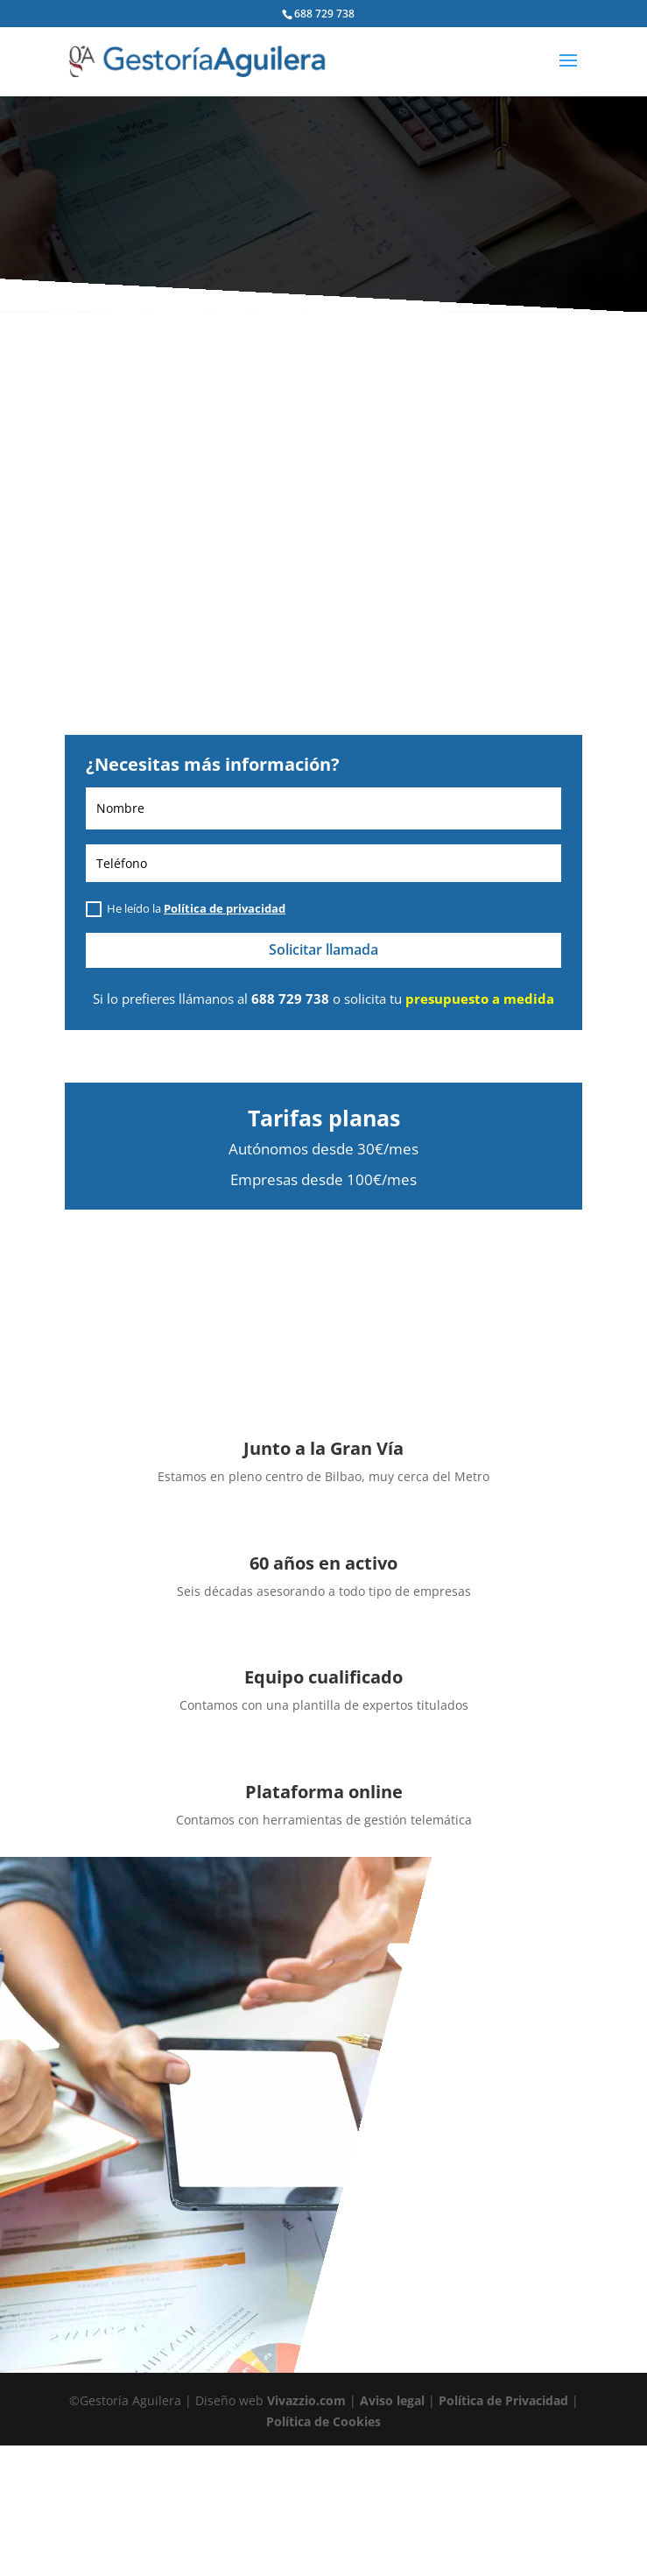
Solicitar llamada (323, 949)
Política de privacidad (224, 908)
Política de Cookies (323, 2421)
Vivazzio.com (306, 2400)
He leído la (185, 909)
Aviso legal (392, 2400)
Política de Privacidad (503, 2400)
